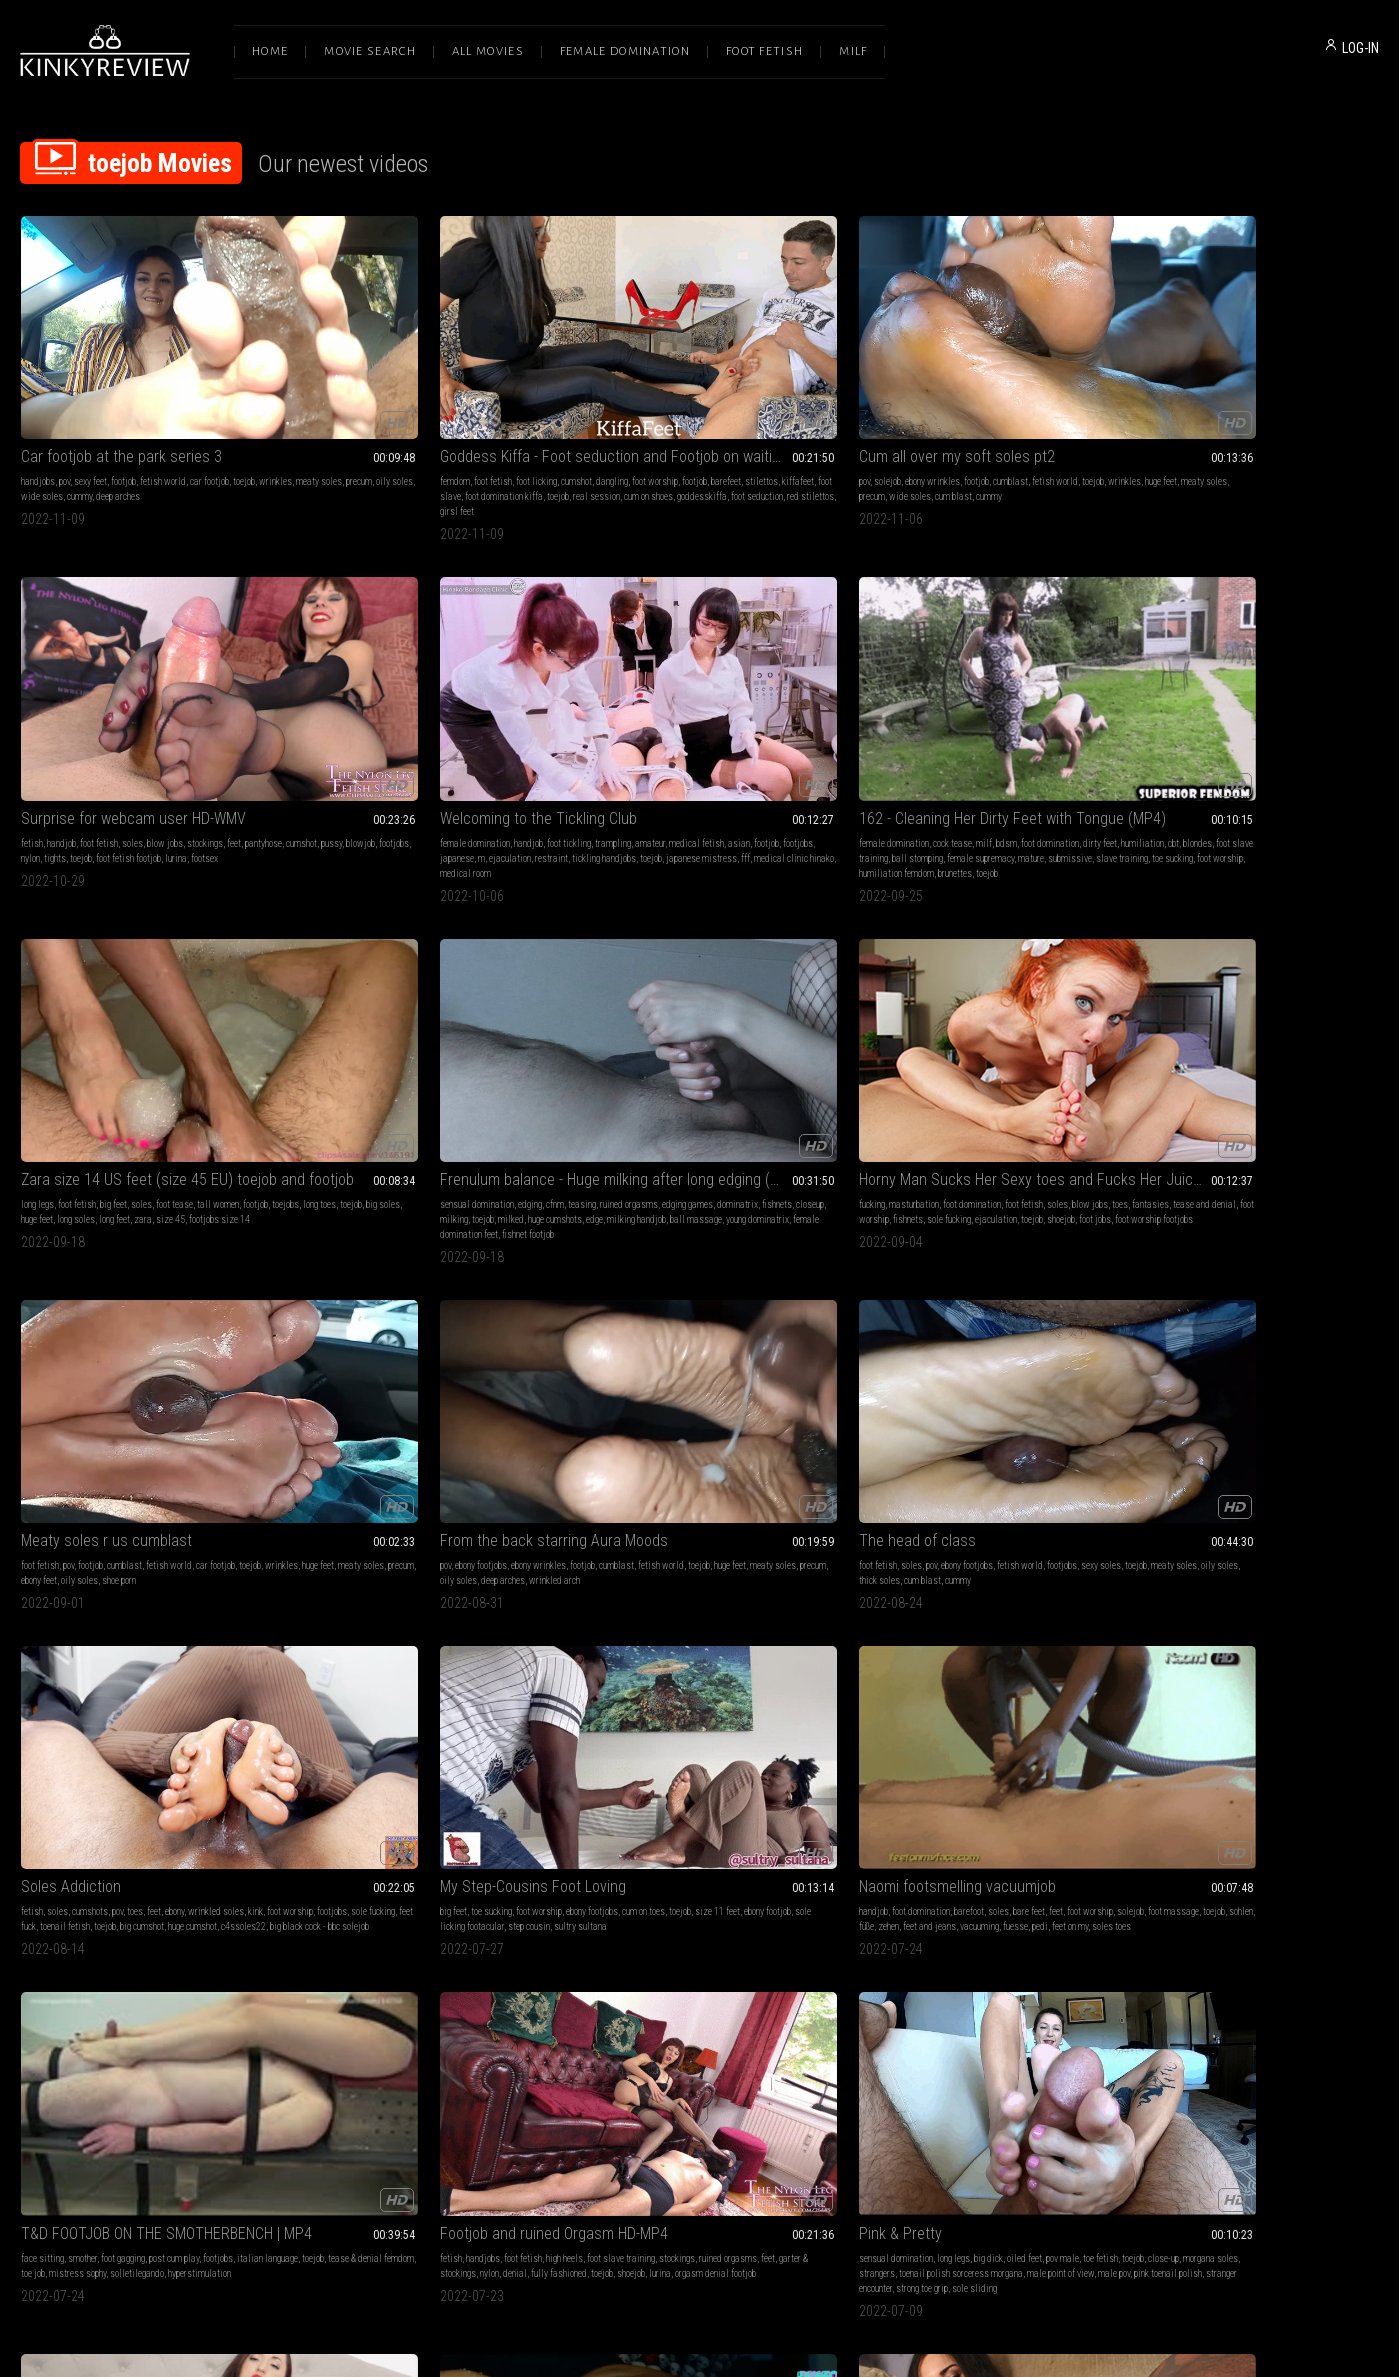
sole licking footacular (989, 1007)
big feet (389, 697)
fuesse (1204, 1022)
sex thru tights (1150, 1925)
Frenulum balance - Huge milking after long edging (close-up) (700, 672)
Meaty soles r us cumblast (1209, 672)
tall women (494, 697)
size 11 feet (870, 1007)
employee (988, 1895)
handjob (888, 401)
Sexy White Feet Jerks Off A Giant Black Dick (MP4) (148, 1544)
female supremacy (54, 727)
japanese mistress (1290, 431)
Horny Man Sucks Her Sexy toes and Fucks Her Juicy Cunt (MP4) (975, 672)
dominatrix (622, 712)
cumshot (433, 401)
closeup (695, 712)
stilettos (376, 416)
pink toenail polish (789, 1303)
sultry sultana (874, 1022)
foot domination (212, 697)
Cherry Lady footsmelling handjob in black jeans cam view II (148, 1840)
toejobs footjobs (144, 1599)
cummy (237, 416)
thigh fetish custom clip (948, 1910)
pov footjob (1051, 1569)
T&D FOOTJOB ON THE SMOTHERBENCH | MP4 (148, 1248)
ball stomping (231, 712)
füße (1305, 1007)
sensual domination (610, 697)
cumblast (724, 401)
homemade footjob (954, 1599)
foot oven (402, 1599)
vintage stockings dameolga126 (971, 1318)
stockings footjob (1065, 1303)
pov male (776, 1273)
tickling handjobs (1193, 431)
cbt (91, 712)
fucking (861, 697)
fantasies (886, 712)
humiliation (60, 712)
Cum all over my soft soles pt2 (671, 376)
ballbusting (944, 1569)
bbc (338, 1584)
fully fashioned (325, 1303)
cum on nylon (964, 1303)
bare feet (1294, 992)
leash (363, 1895)
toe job (186, 1288)
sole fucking (679, 1007)
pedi (1229, 1022)
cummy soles (1286, 1288)
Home (270, 51)
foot (402, 1880)
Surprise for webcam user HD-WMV (960, 376)
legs (671, 1865)
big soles (408, 712)
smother (82, 1273)
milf (146, 697)
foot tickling (1253, 401)
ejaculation (1342, 416)
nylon (1025, 416)
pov (64, 401)
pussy (934, 416)
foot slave (451, 416)
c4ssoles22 (696, 1022)
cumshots (642, 992)
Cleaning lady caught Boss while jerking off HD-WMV (1251, 1544)
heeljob (1009, 1584)
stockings (1032, 401)
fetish (859, 401)
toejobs (310, 712)
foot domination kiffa (417, 1895)
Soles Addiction (623, 967)
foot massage (1214, 1007)
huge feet (626, 416)
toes (856, 712)
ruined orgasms (762, 697)
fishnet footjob (689, 742)
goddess (785, 1865)
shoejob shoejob (877, 1614)
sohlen (1282, 1007)
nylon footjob (905, 1288)
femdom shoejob (1064, 1599)
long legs (313, 697)
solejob (601, 401)
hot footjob (1011, 1599)
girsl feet (405, 446)
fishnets (662, 712)
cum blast (790, 416)
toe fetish (1056, 1288)
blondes (115, 712)
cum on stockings (905, 1303)
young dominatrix (784, 727)
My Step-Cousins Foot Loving (941, 967)
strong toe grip (669, 1318)
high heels (421, 1273)
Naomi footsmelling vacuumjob (1222, 967)
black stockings (1006, 1288)
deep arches (226, 1007)
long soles (484, 712)
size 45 (333, 727)
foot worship (512, 401)
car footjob (209, 401)
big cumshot (595, 1022)
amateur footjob (877, 1584)
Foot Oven (329, 1544)
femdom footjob (1054, 1584)
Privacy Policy (773, 2167)
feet (1061, 401)
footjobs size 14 (382, 727)
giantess (674, 1880)
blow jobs (992, 401)
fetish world (163, 401)
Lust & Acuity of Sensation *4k (1222, 1840)
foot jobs (998, 727)
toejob (244, 401)
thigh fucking (1058, 1895)
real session (368, 431)
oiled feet (738, 1273)
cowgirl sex (945, 1895)
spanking (313, 1880)
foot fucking (1286, 1569)
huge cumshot (645, 1022)
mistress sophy (230, 1288)
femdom (312, 401)
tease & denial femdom (127, 1288)
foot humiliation (502, 1865)
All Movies (488, 51)
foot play (312, 1584)
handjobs (38, 401)
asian (1194, 416)
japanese (1289, 416)
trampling (1297, 401)
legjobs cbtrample (754, 1895)
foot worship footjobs (1057, 727)
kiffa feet (477, 1895)
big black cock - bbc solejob (772, 1022)
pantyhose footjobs (945, 1880)
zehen (1327, 1007)
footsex (956, 431)
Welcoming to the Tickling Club (1222, 376)
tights (1050, 416)
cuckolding (353, 1880)
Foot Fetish (764, 51)
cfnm (688, 697)
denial (523, 1288)
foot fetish (350, 401)
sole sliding (721, 1318)
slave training (196, 727)
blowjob (963, 416)
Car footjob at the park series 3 (121, 376)
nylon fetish (1251, 1584)
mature (105, 727)
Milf (853, 51)
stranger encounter (606, 1318)
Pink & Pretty (614, 1248)
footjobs (997, 416)
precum (121, 416)
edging (663, 697)
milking (727, 712)
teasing (715, 697)
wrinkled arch (46, 1022)
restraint (1140, 431)
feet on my (1259, 1022)
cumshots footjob (1211, 1599)
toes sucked (455, 1584)
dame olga (1010, 1303)
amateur (1334, 401)
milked (784, 712)
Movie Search (370, 51)
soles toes (1300, 1022)
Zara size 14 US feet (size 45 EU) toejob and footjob (424, 672)
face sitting (42, 1273)
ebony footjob (920, 1007)
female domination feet (616, 742)
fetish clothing (1150, 1880)
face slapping (519, 1880)
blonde (585, 1865)
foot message (447, 1599)
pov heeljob (930, 1614)
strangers (737, 1288)
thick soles (459, 1007)
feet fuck (720, 1007)
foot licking (393, 401)
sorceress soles (354, 1614)
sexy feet (90, 401)
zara (306, 727)
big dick (702, 1273)
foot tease (450, 697)
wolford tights (874, 1910)
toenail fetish (765, 1007)
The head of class (355, 967)
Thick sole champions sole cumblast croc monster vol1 (1251, 1248)
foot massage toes (109, 1880)
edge (621, 727)
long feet (522, 712)
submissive (144, 727)
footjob (123, 401)
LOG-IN (1360, 48)
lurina (928, 431)
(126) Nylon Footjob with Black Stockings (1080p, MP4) (975, 1248)
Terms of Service (638, 2167)
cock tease (114, 697)
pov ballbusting (964, 1584)
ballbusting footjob (882, 1599)
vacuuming (1168, 1022)
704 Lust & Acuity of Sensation (947, 1840)
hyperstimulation (110, 1303)
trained (617, 1910)
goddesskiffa (474, 431)
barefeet (341, 416)
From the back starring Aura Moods (135, 967)
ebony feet (1295, 712)
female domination (1159, 401)
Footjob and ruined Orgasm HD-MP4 (411, 1248)
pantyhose (866, 416)
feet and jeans (218, 1880)
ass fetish (1049, 1865)
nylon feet (947, 1273)
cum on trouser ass (1031, 1910)
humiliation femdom (108, 742)
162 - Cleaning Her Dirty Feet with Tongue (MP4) (148, 672)
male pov (735, 1303)
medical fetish (1151, 416)
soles (959, 401)
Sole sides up (616, 1544)
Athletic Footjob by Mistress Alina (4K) (695, 1840)
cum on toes (1051, 992)
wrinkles (37, 416)
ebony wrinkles (646, 401)
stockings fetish (878, 1318)
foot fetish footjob (880, 431)
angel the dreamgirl (884, 1895)
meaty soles (81, 416)
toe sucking (246, 727)
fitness (787, 1880)
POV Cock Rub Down (913, 1544)
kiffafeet (413, 416)
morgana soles (687, 1288)
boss (898, 1880)
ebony (726, 992)
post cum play (174, 1273)
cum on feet (952, 1288)
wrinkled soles (768, 992)
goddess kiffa (323, 1895)
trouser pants (898, 1925)
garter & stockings (450, 1288)
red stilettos (360, 446)
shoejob (964, 727)
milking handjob (663, 727)
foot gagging (123, 1273)
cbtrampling (695, 1895)
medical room (1200, 446)
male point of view (681, 1303)
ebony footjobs (62, 992)
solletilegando (48, 1303)
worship (710, 1880)
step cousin (1055, 1007)
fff (1334, 431)
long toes (344, 712)
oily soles (156, 416)
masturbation (903, 697)
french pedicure (1061, 1880)
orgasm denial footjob (481, 1303)
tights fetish (1007, 1880)
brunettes (167, 742)
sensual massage (330, 1569)
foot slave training (168, 712)
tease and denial (940, 712)
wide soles (200, 416)
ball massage (723, 727)
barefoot (1234, 992)
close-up (640, 1288)
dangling (469, 401)
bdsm (168, 697)
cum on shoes (420, 431)
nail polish (619, 1895)
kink (807, 992)
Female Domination (625, 51)
